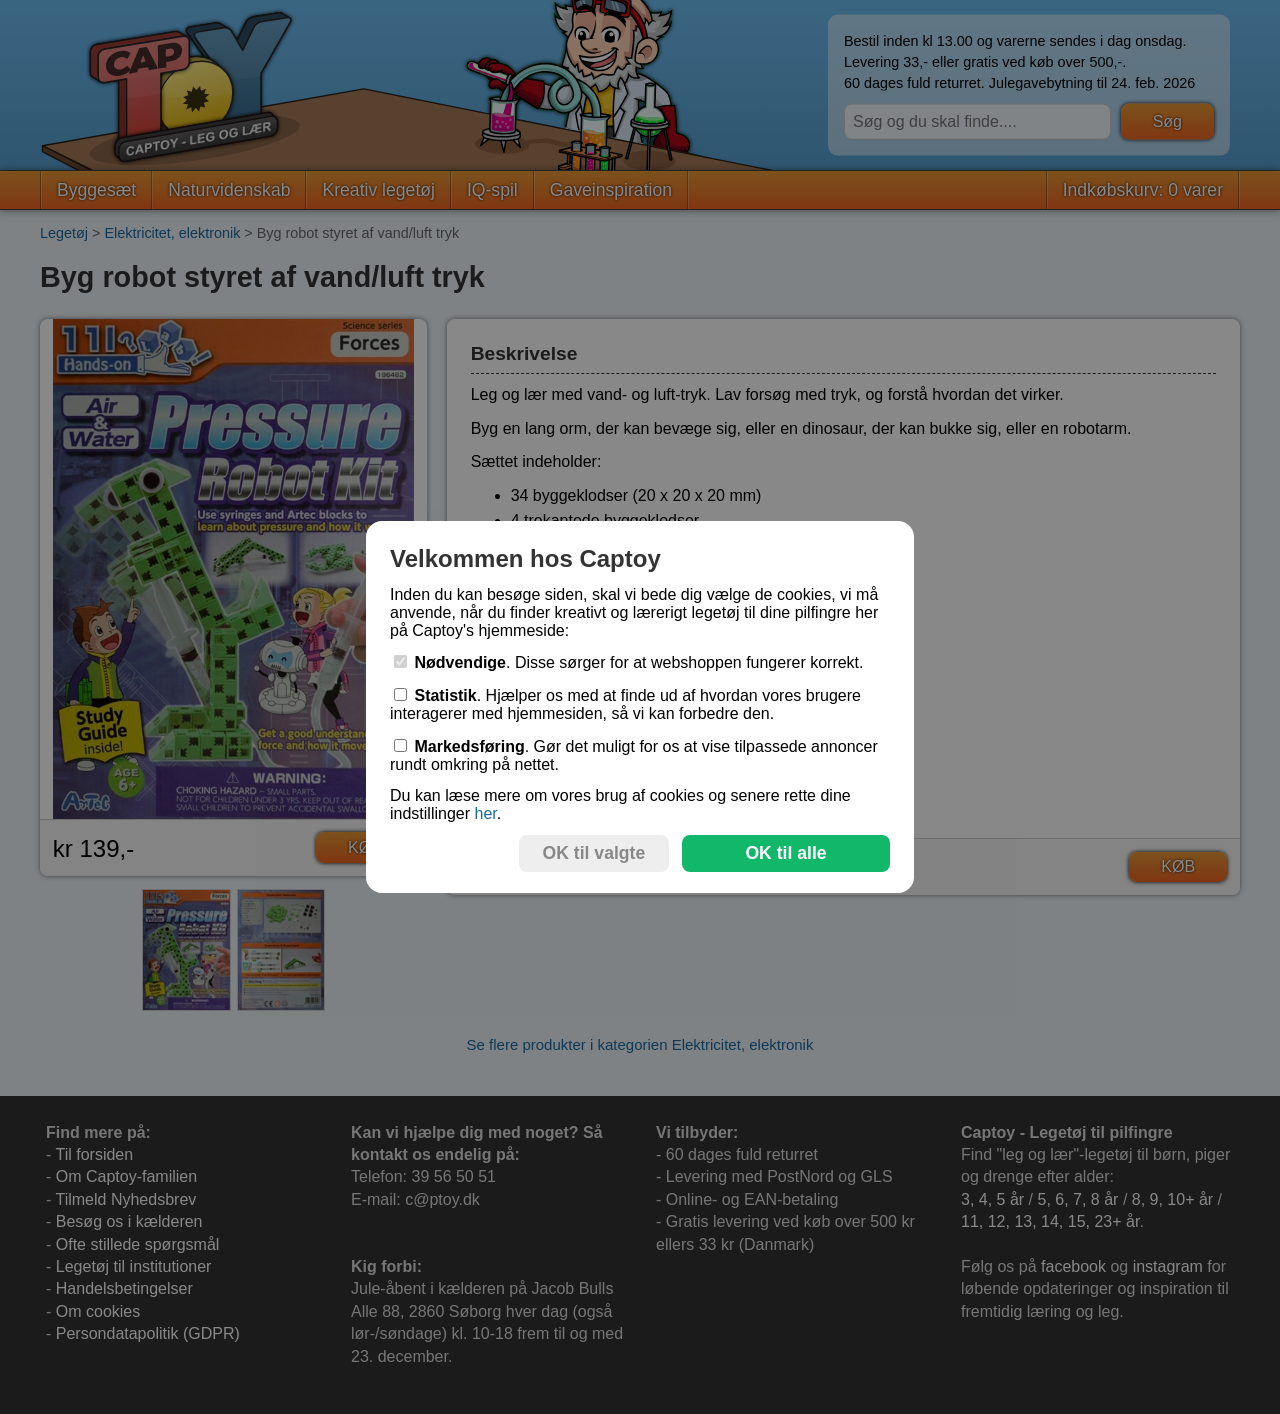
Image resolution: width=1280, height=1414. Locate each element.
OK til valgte (594, 853)
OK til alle (785, 853)
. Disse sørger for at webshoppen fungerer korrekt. (629, 662)
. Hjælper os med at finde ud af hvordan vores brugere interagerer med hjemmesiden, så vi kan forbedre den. (625, 704)
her (485, 813)
